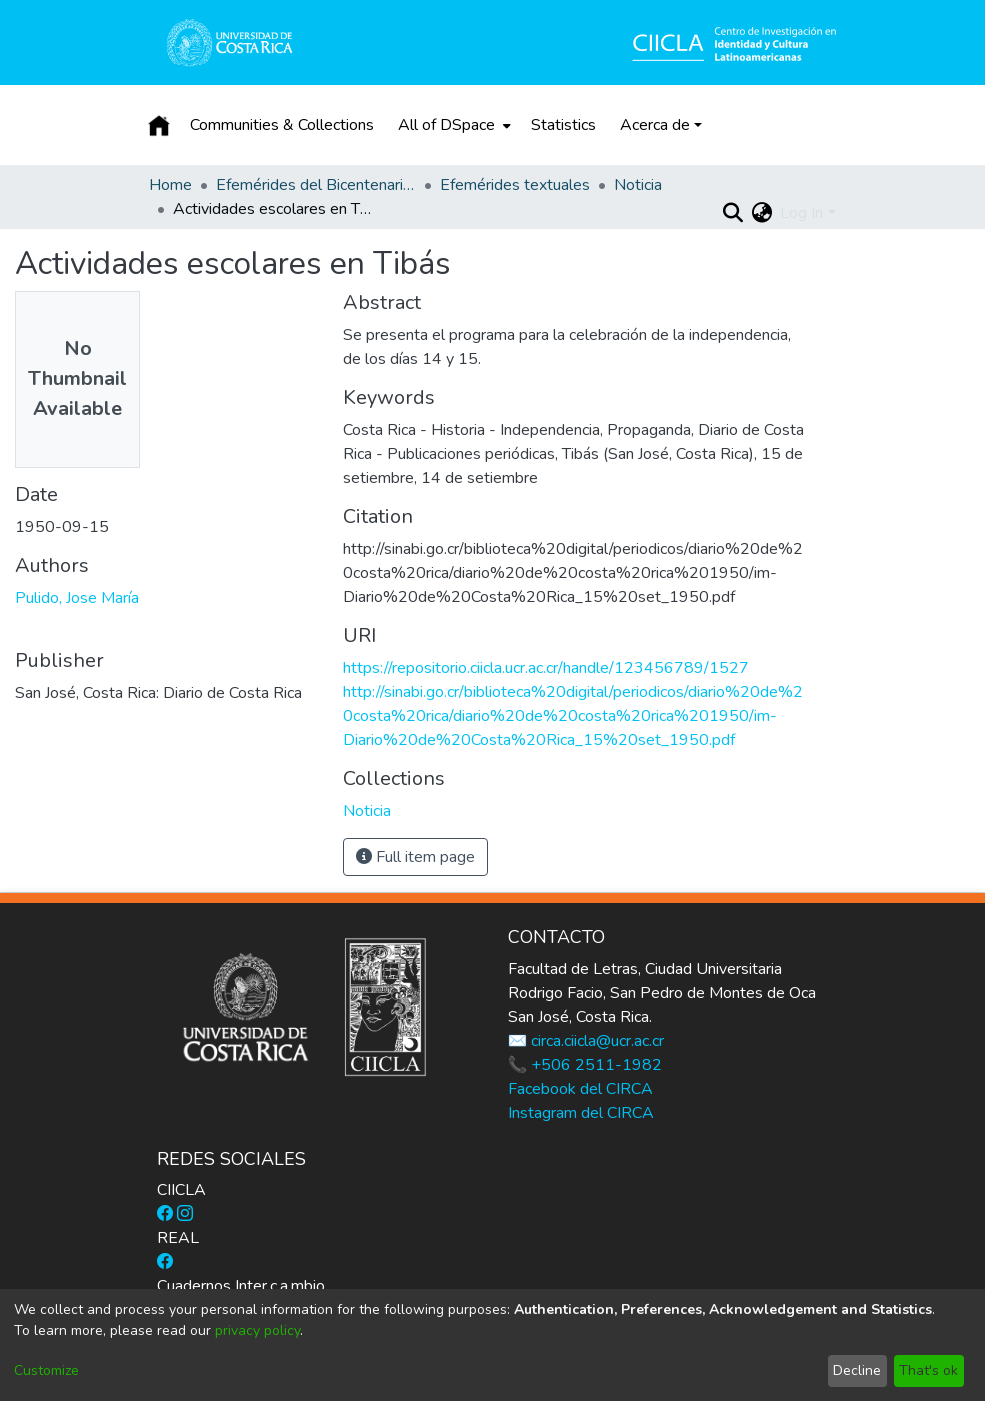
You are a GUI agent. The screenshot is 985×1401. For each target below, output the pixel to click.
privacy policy (257, 1330)
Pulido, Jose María (77, 598)
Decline (857, 1370)
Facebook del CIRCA (580, 1089)
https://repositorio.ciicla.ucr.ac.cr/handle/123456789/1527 (546, 668)
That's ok (928, 1370)
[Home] (159, 125)
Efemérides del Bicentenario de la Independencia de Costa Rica (316, 185)
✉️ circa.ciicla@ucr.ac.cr (586, 1041)
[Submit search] (732, 213)
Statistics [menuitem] (563, 125)
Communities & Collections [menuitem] (282, 125)
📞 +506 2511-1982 (585, 1065)
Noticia (638, 185)
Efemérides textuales (515, 185)
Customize (46, 1370)
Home (170, 185)
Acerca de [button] (655, 125)
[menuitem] (452, 125)
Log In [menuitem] (801, 213)
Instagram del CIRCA (581, 1113)
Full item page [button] (415, 857)
